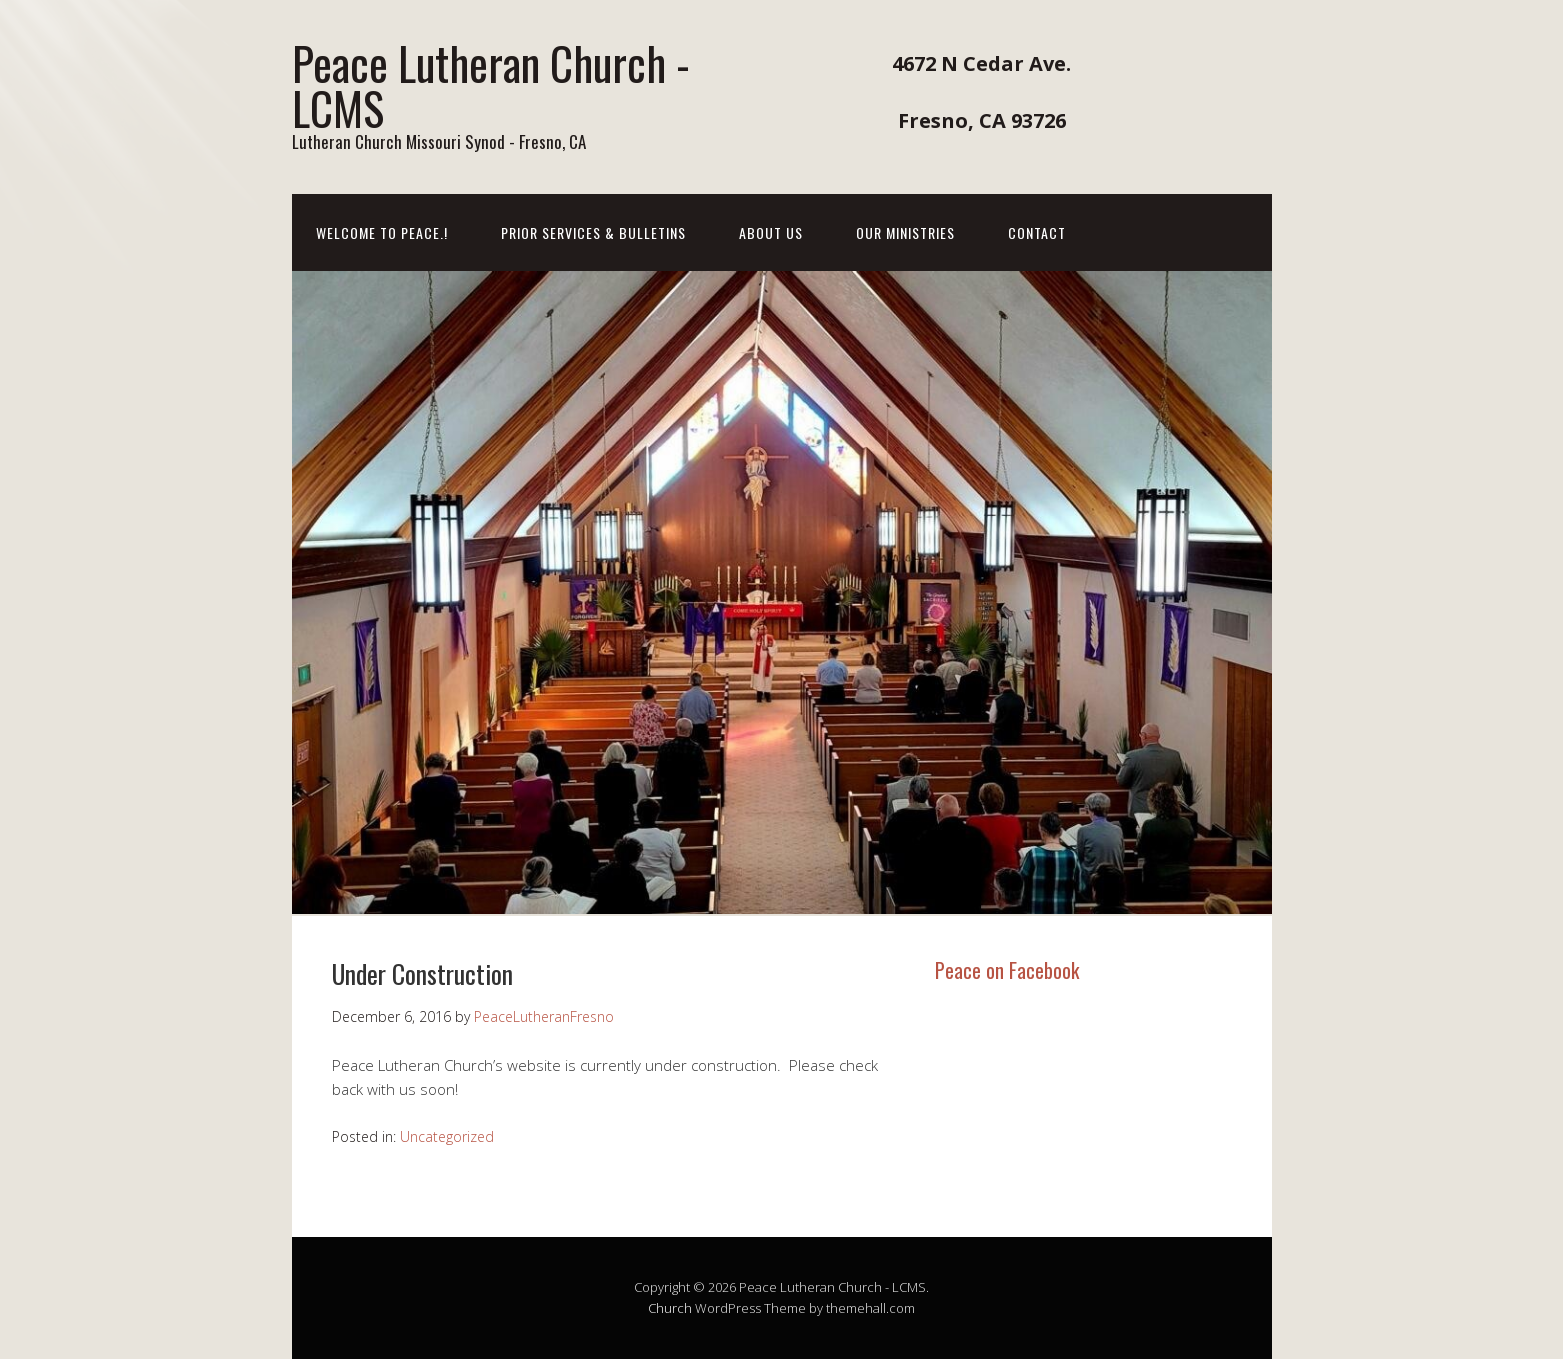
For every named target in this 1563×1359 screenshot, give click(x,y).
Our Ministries (905, 232)
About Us (771, 232)
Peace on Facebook (1007, 970)
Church (670, 1308)
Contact (1037, 232)
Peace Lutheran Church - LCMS (491, 85)
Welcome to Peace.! (382, 232)
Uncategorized (447, 1136)
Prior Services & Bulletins (593, 232)
